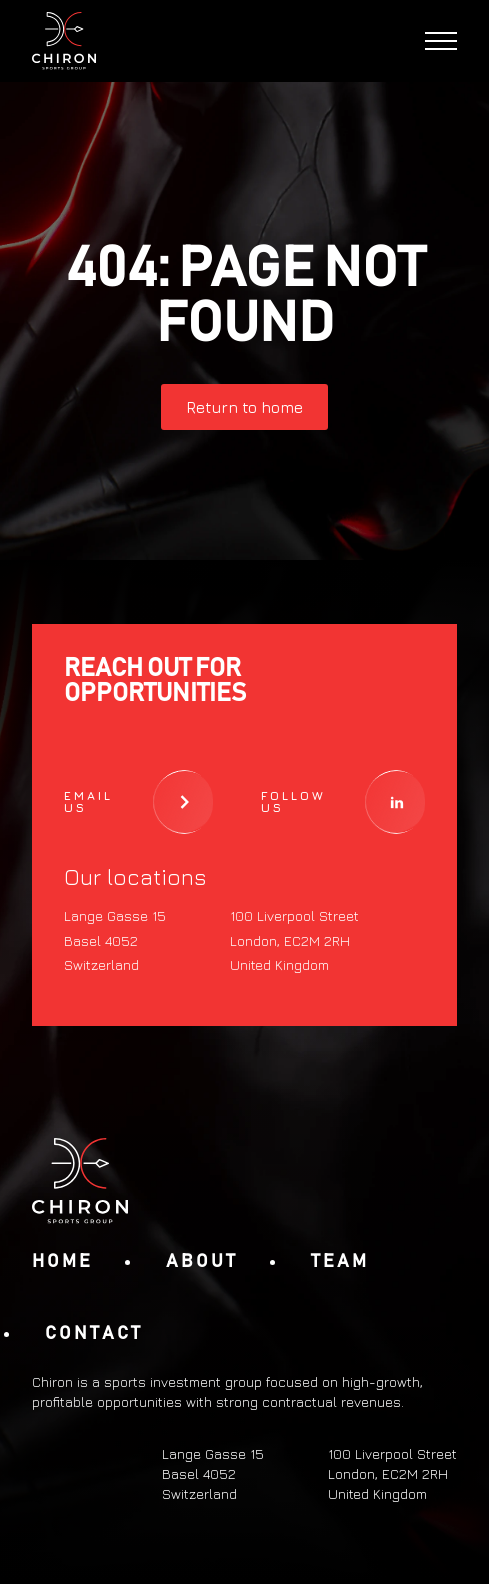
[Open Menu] (441, 41)
